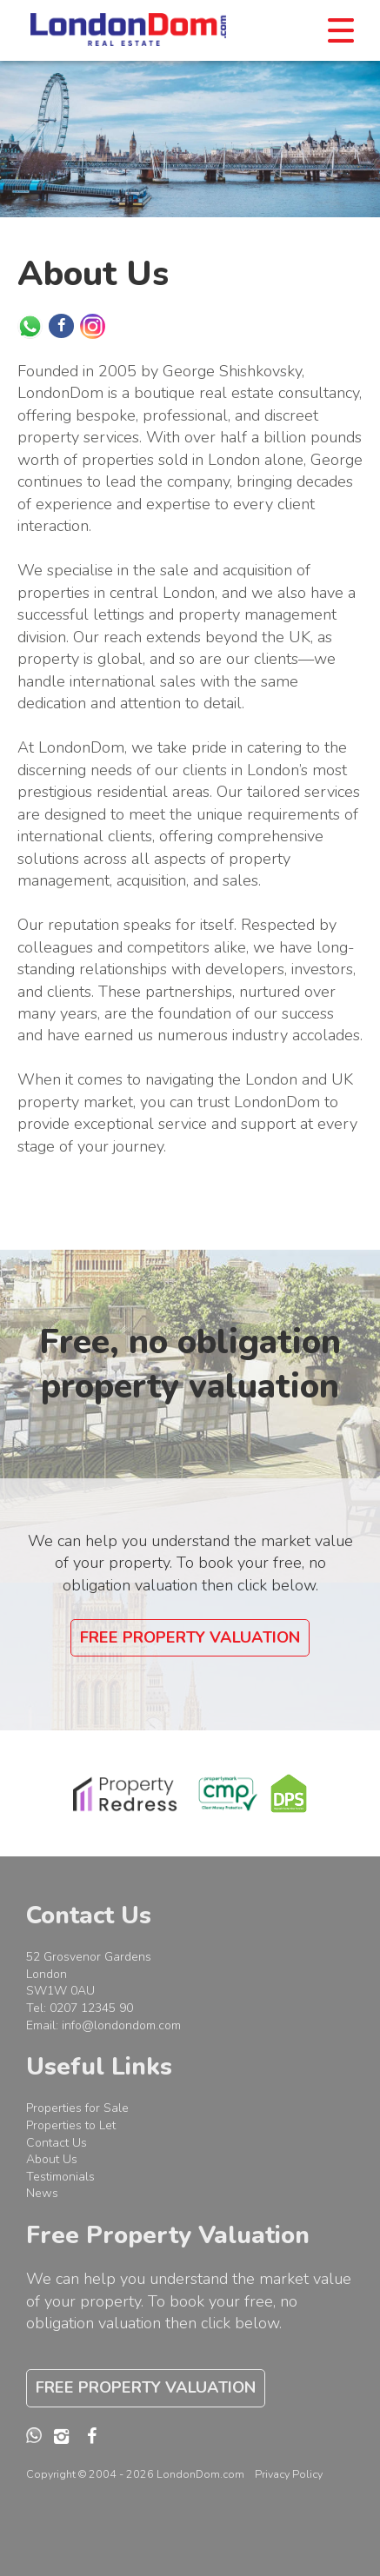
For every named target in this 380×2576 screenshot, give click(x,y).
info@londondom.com (121, 2025)
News (42, 2193)
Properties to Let (71, 2125)
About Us (51, 2159)
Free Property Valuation (190, 1637)
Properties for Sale (77, 2108)
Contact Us (56, 2142)
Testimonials (60, 2176)
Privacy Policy (289, 2473)
